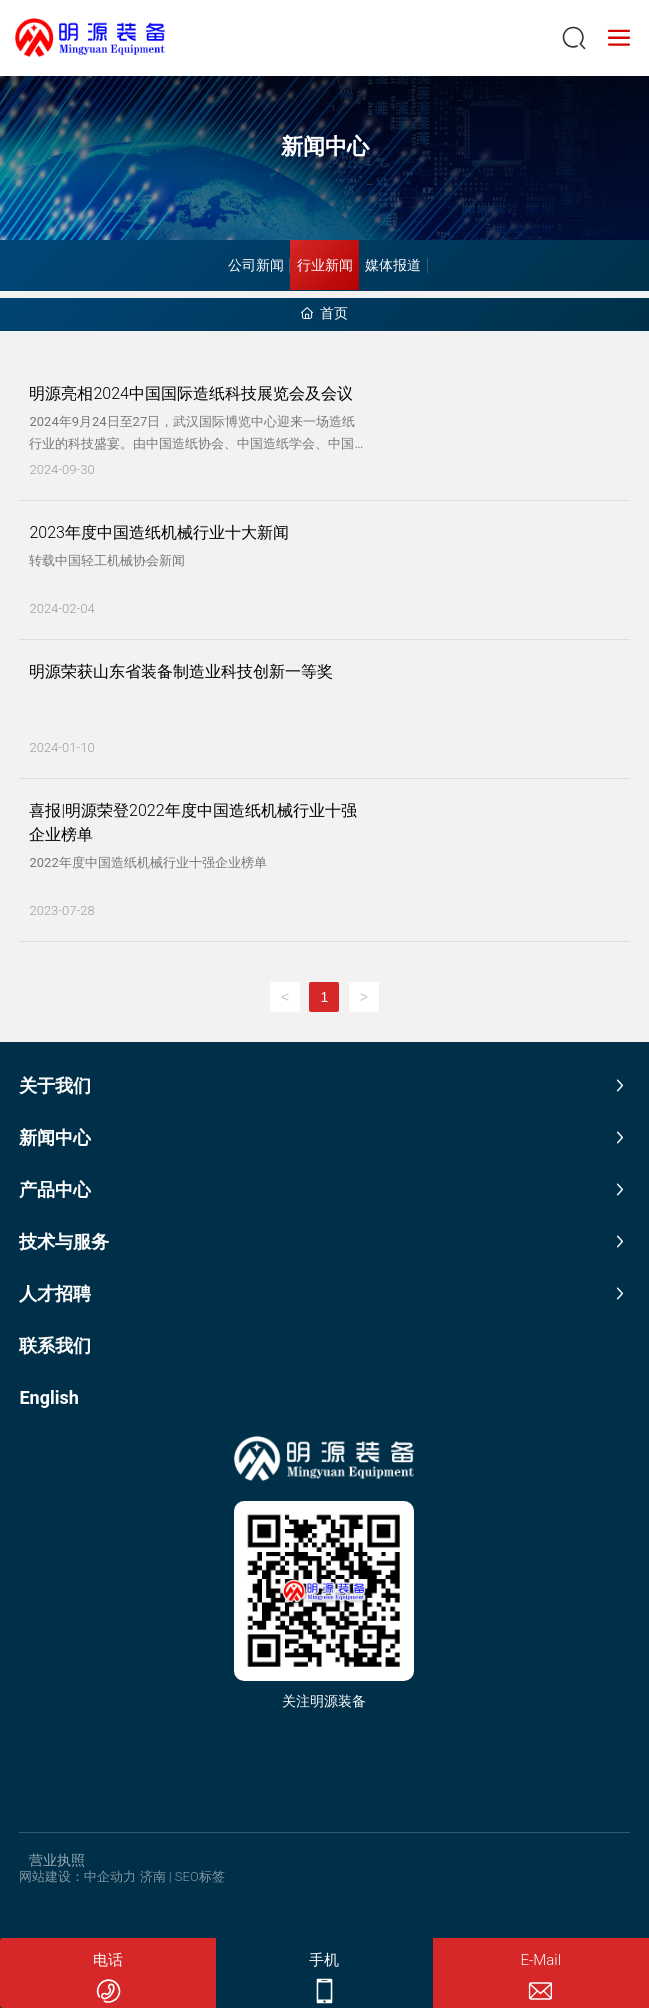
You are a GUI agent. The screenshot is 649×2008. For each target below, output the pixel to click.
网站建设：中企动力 (77, 1876)
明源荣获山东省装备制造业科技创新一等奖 (181, 671)
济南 (153, 1876)
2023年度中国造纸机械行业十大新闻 (159, 532)
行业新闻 (325, 265)
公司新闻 (256, 265)
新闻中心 (325, 146)
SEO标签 (200, 1876)
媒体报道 (393, 265)
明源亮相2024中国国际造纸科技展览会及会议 (191, 393)
